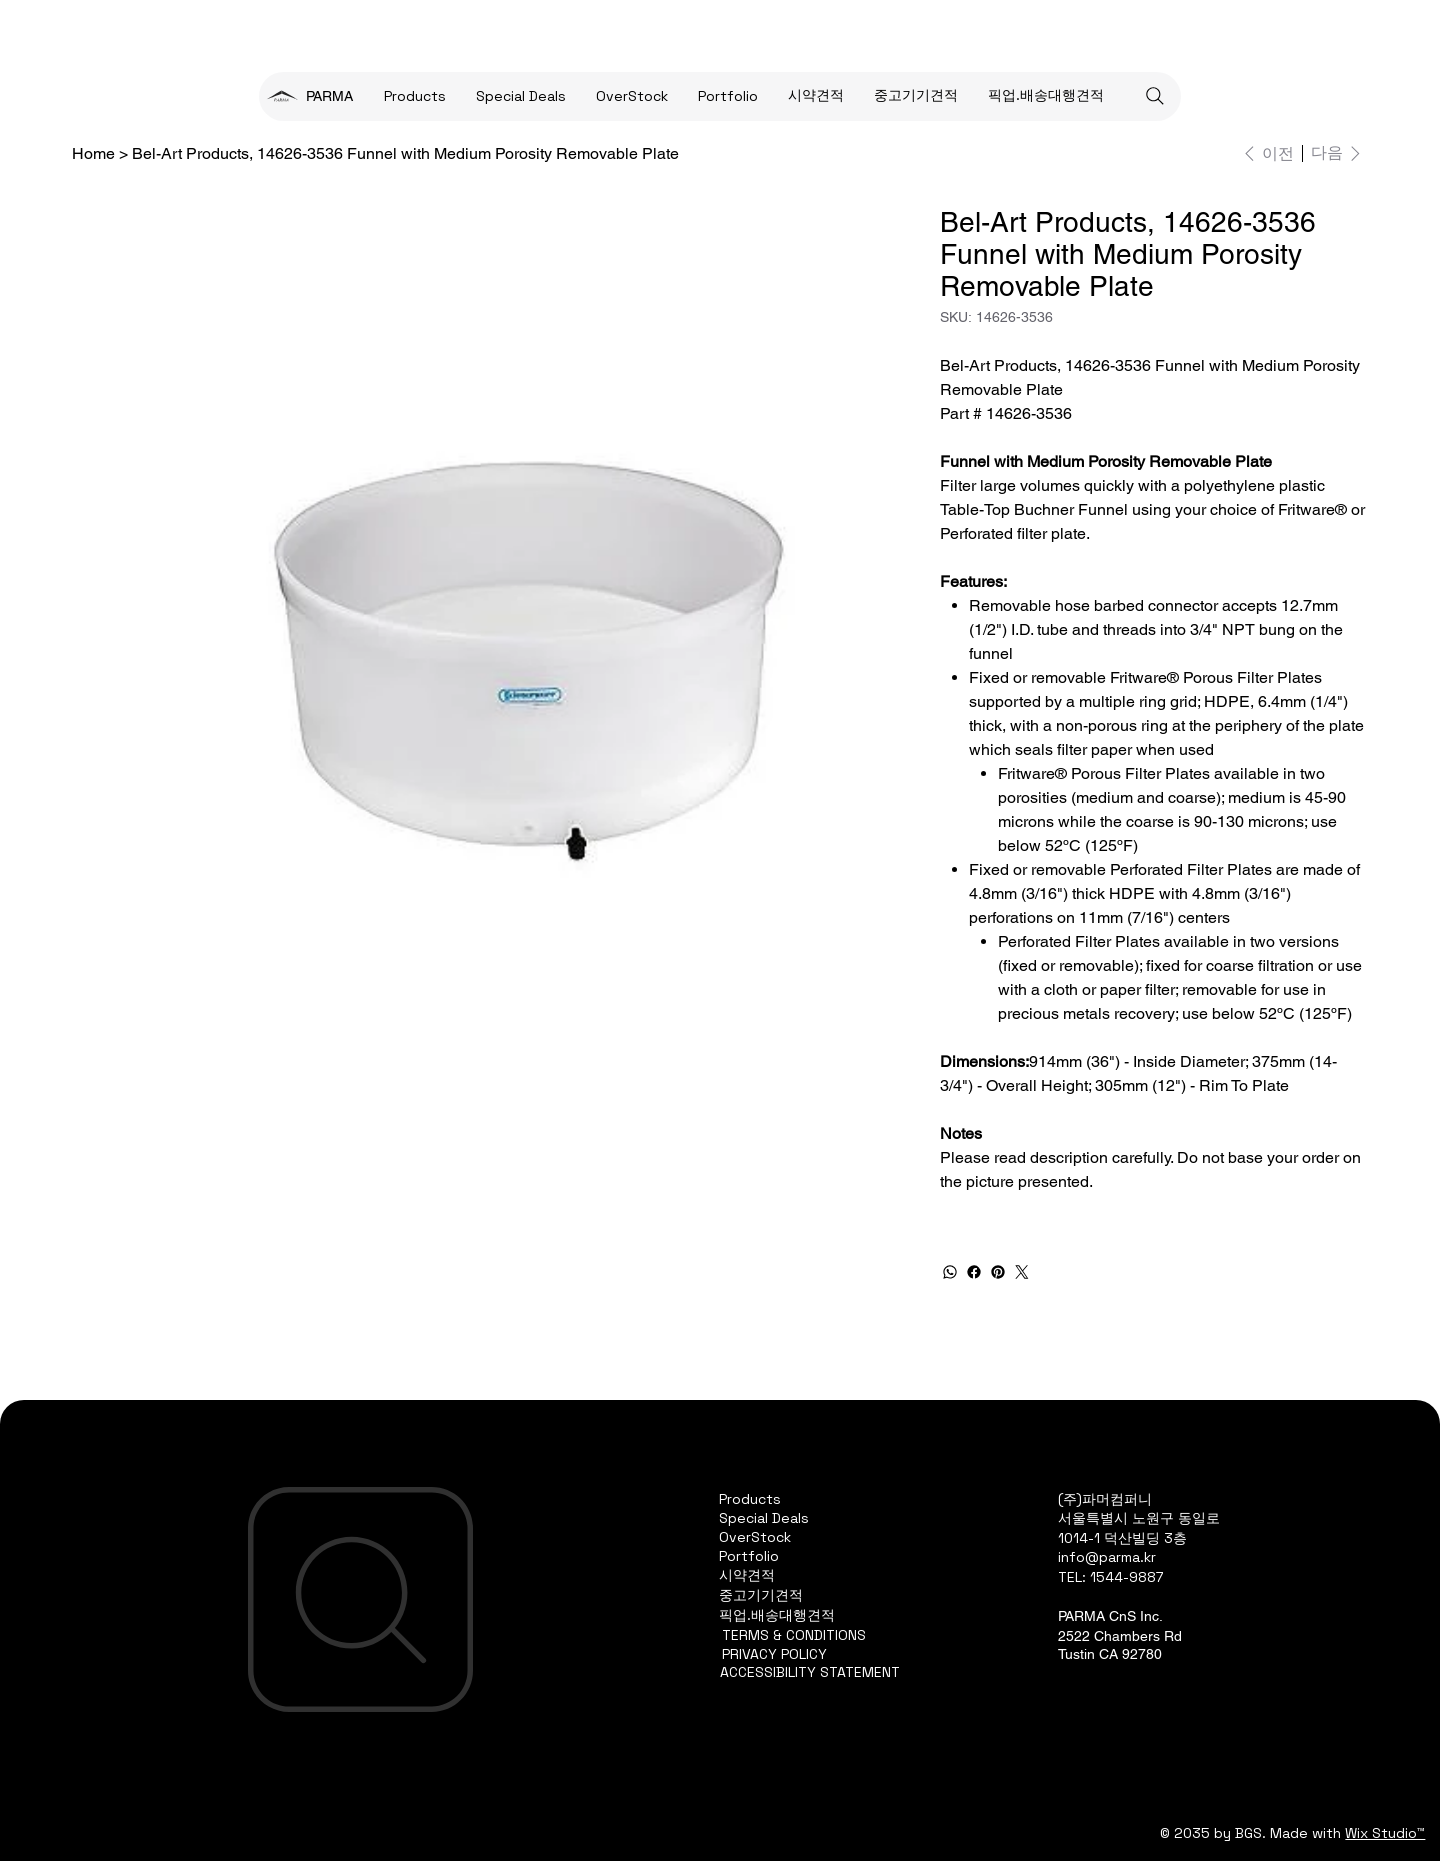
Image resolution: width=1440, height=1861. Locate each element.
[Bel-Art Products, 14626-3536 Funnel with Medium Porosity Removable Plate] (405, 153)
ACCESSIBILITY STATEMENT (810, 1672)
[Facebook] (974, 1272)
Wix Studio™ (1385, 1833)
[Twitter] (1022, 1272)
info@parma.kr (1107, 1557)
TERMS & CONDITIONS (794, 1635)
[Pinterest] (998, 1272)
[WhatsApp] (950, 1272)
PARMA (329, 96)
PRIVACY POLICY (774, 1654)
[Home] (93, 153)
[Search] (1155, 96)
